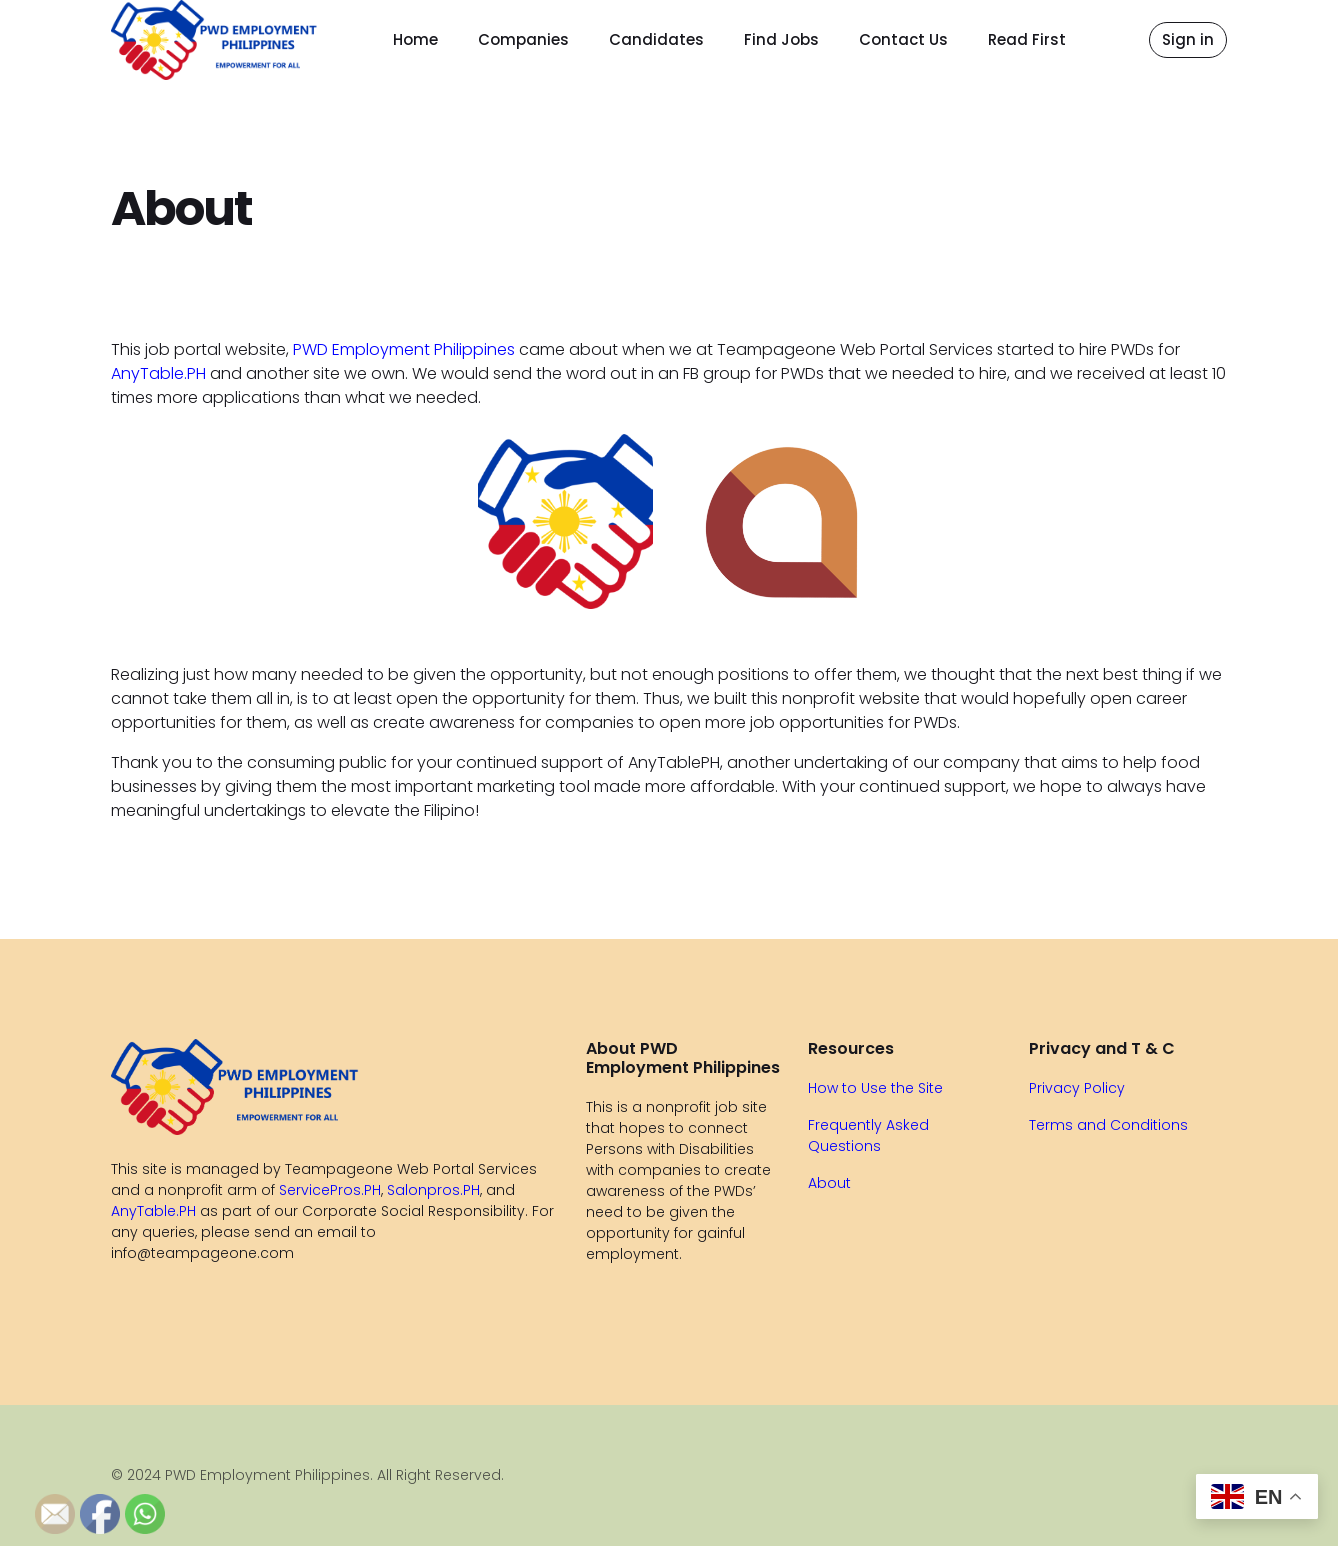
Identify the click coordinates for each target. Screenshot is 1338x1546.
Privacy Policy (1077, 1088)
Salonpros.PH (433, 1190)
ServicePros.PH (330, 1190)
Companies (523, 39)
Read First (1027, 39)
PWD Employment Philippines (404, 349)
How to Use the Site (875, 1088)
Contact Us (903, 39)
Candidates (656, 39)
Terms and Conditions (1108, 1125)
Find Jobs (781, 39)
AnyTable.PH (158, 373)
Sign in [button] (1188, 39)
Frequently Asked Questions (868, 1135)
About (829, 1183)
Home (415, 39)
